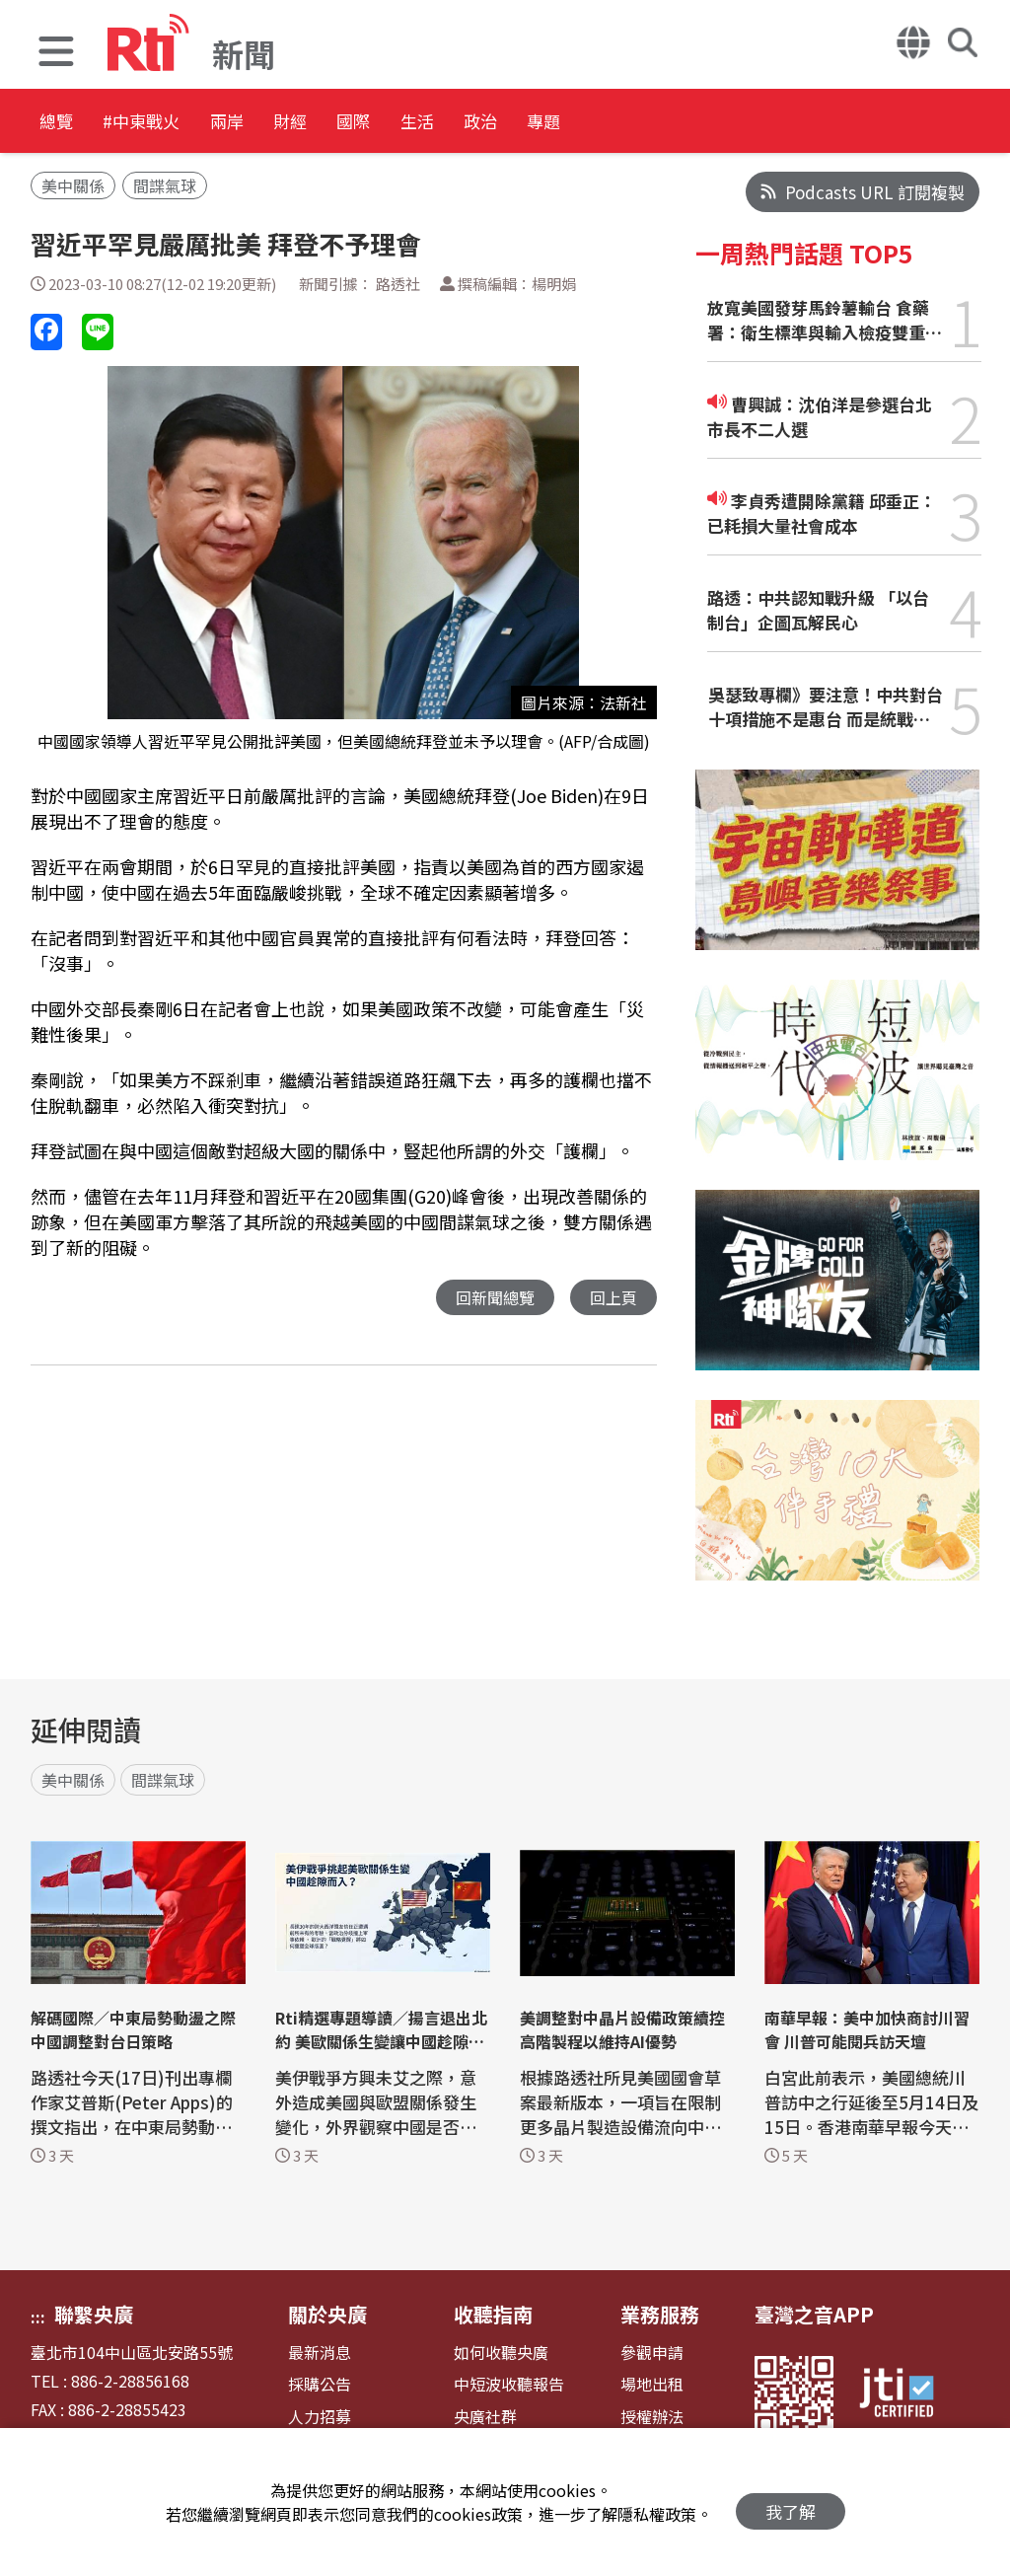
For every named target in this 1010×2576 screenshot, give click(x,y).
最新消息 (319, 2352)
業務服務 (659, 2314)
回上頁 (612, 1298)
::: (38, 2316)
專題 (732, 123)
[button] (56, 54)
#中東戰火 (173, 123)
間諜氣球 (164, 185)
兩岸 (288, 123)
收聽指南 (493, 2314)
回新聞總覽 (490, 1298)
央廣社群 (485, 2416)
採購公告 (319, 2384)
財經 (377, 123)
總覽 (59, 123)
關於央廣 (327, 2314)
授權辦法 (652, 2416)
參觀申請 (652, 2352)
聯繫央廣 (93, 2314)
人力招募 (319, 2416)
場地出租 (652, 2384)
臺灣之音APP (814, 2314)
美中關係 (73, 185)
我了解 (790, 2502)
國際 (465, 123)
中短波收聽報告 (509, 2384)
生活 (554, 123)
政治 (643, 123)
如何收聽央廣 (501, 2352)
